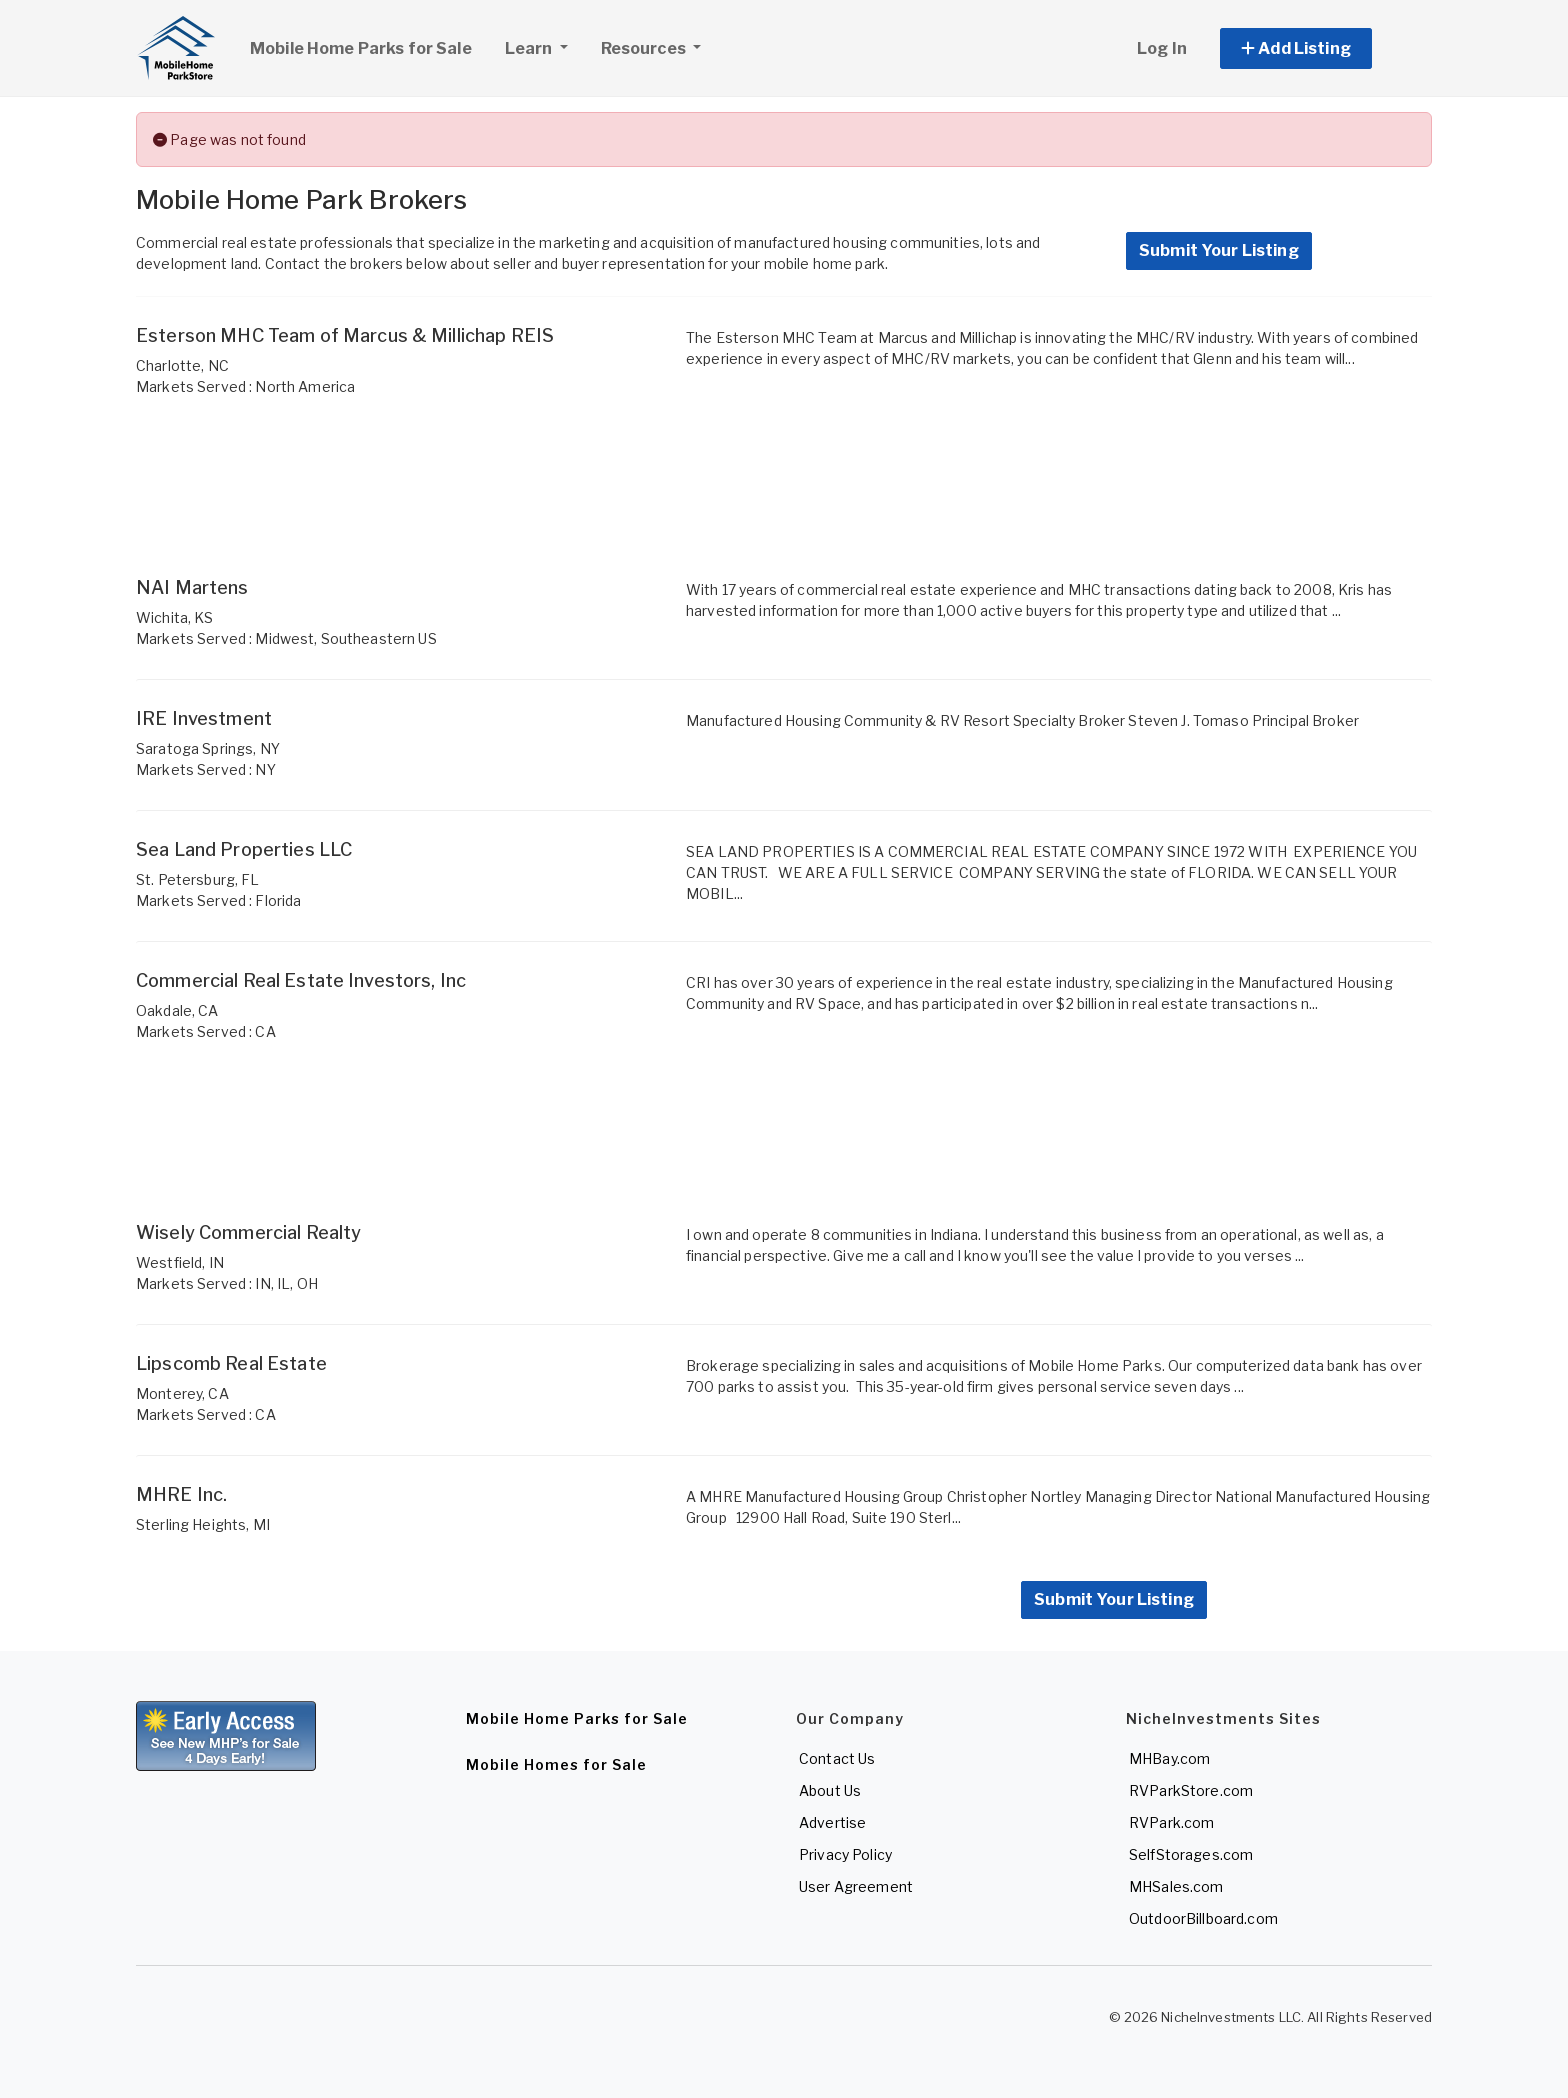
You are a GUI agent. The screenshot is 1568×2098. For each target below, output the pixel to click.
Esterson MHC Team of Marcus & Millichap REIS (345, 335)
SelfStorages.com (1191, 1854)
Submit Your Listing (1219, 250)
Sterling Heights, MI (203, 1524)
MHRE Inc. (181, 1494)
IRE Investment (204, 718)
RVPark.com (1171, 1822)
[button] (1318, 48)
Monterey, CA (182, 1393)
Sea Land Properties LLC (244, 849)
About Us (830, 1790)
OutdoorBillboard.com (1203, 1918)
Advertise (832, 1822)
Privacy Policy (845, 1854)
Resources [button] (645, 48)
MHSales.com (1176, 1886)
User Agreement (856, 1886)
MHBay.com (1169, 1758)
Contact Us (837, 1758)
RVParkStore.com (1191, 1790)
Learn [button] (544, 46)
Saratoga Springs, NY (208, 748)
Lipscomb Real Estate (231, 1363)
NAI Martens (192, 587)
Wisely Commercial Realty (248, 1232)
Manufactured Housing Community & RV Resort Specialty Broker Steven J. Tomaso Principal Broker (1022, 720)
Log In (1162, 48)
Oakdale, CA (177, 1010)
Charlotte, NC (182, 365)
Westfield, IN (180, 1262)
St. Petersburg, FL (198, 879)
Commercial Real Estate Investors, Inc (301, 980)
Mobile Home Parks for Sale (361, 48)
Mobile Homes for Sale (556, 1764)
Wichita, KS (175, 617)
